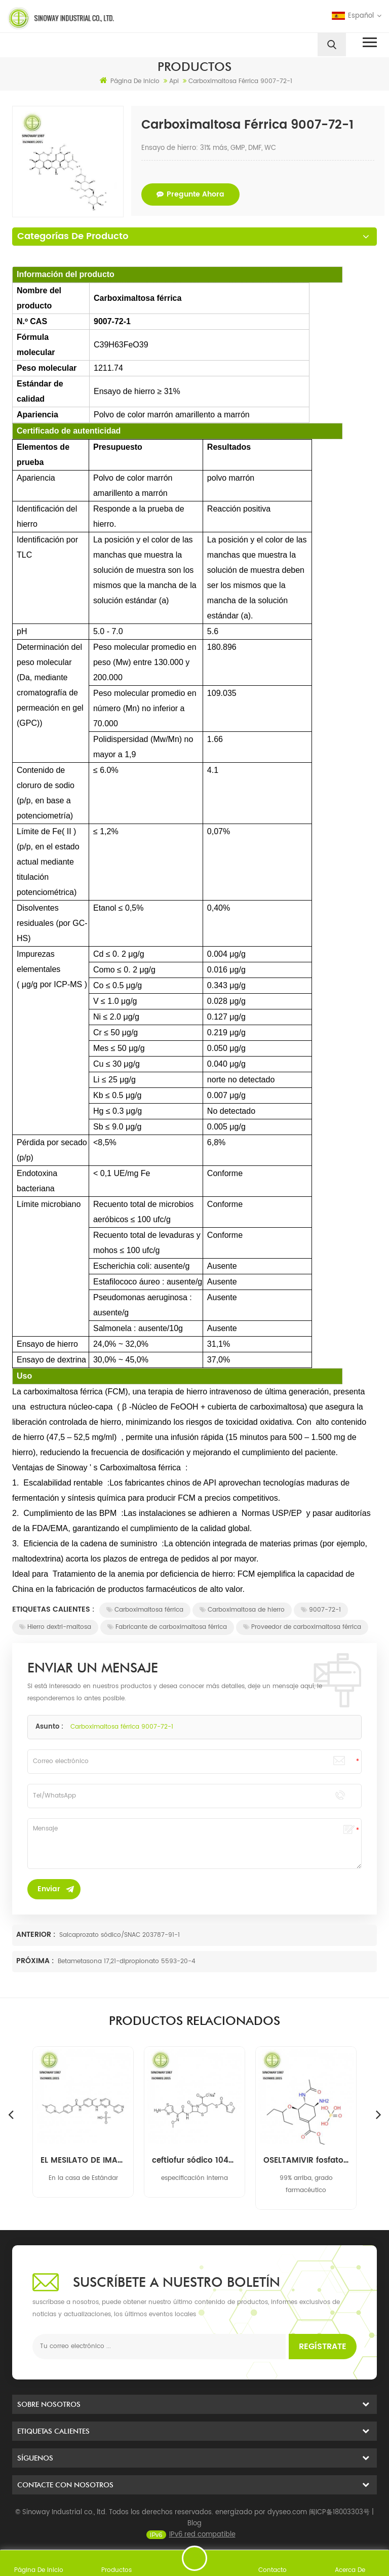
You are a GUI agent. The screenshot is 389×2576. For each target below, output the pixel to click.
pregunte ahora (190, 194)
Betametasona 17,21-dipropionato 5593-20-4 (127, 1961)
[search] (332, 44)
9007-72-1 (321, 1610)
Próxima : (36, 1961)
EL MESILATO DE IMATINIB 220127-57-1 (194, 2161)
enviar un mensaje (194, 2558)
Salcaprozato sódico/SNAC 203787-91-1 (119, 1935)
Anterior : (36, 1934)
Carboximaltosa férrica (144, 1610)
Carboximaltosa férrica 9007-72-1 (121, 1727)
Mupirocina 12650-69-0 (83, 2161)
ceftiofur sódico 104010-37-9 (305, 2161)
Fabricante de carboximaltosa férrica (167, 1627)
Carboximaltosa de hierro (242, 1610)
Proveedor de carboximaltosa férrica (302, 1627)
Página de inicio (130, 81)
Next (378, 2114)
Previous (10, 2114)
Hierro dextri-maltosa (55, 1627)
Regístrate (322, 2346)
